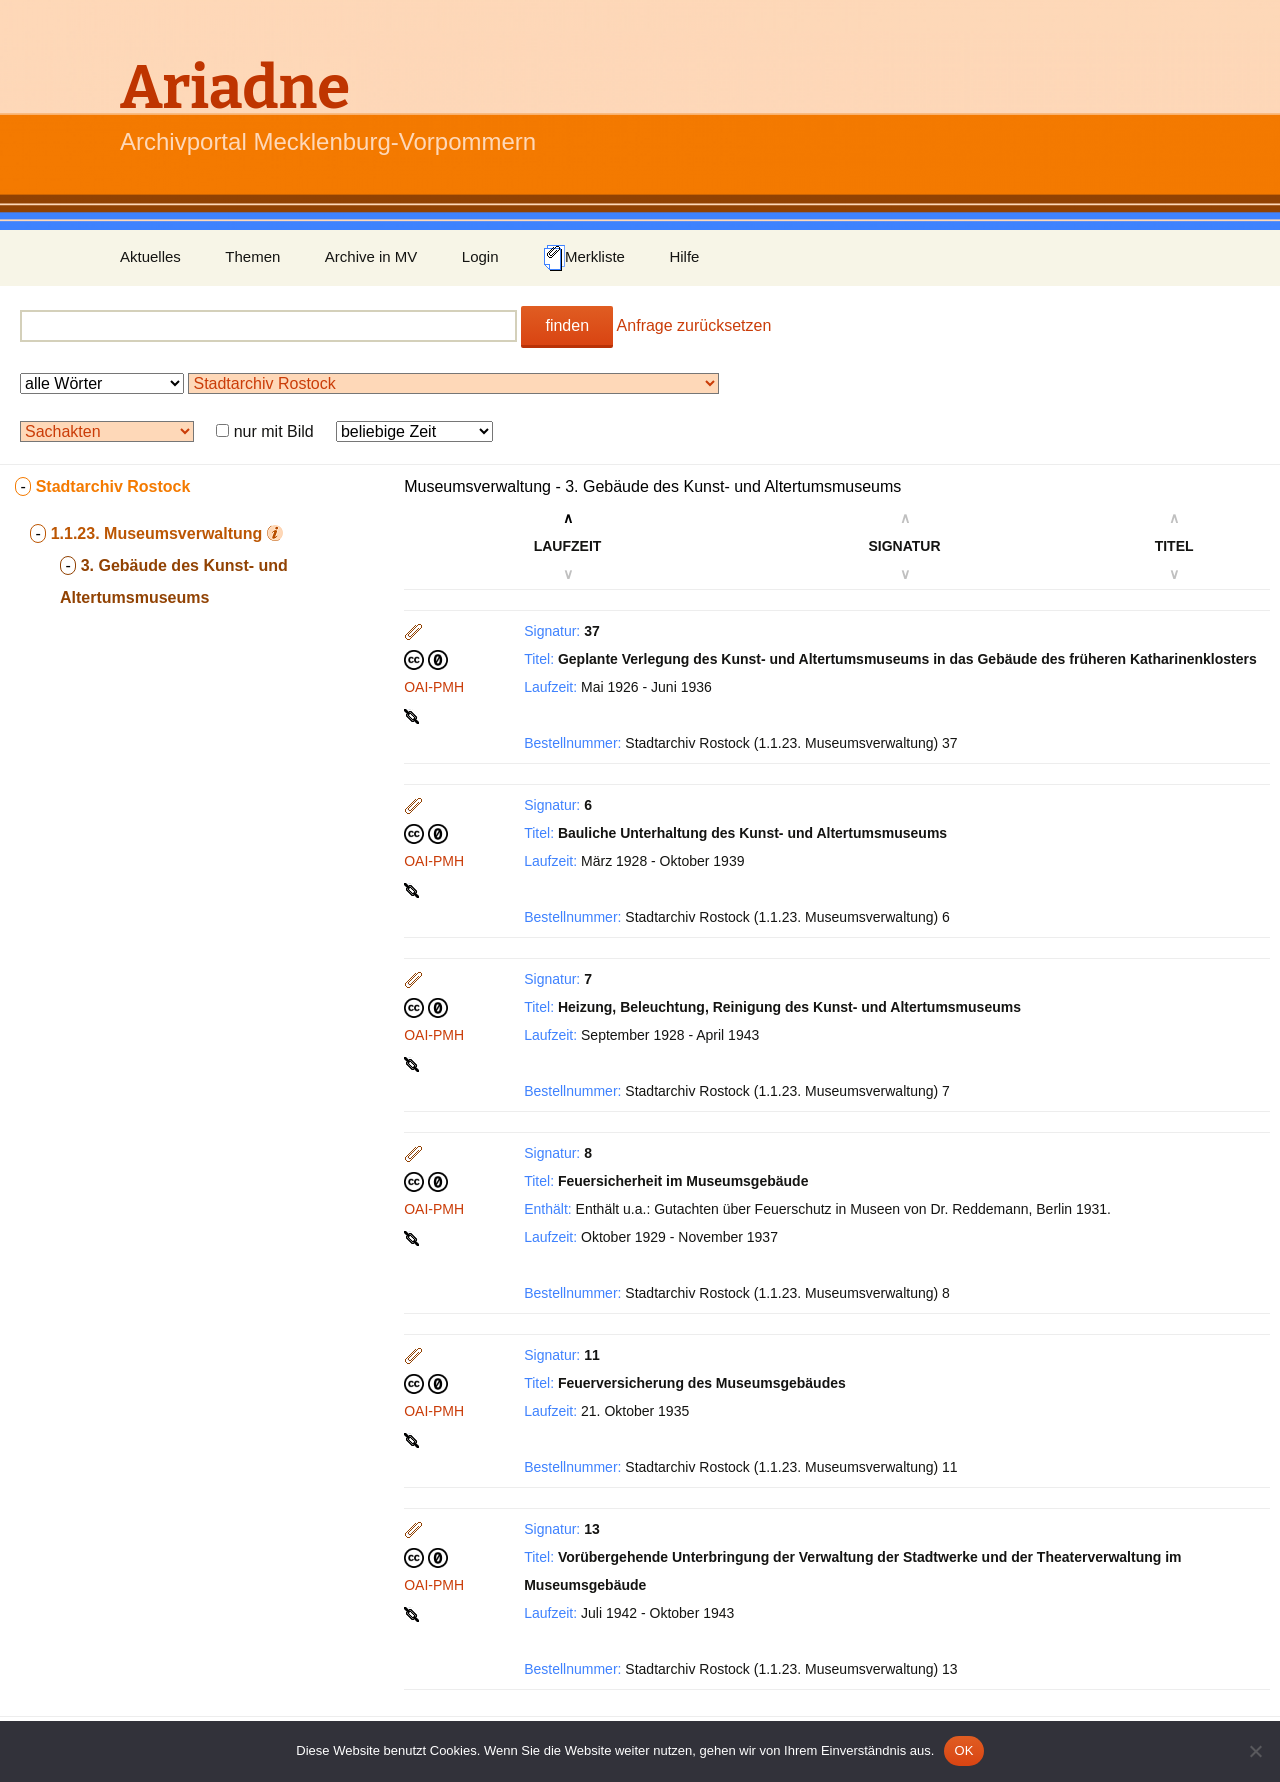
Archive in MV (371, 256)
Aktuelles (150, 256)
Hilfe (684, 256)
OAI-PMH (434, 687)
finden (567, 325)
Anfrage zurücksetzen (694, 325)
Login (480, 256)
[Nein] (1255, 1751)
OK (963, 1750)
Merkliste (584, 258)
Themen (252, 256)
